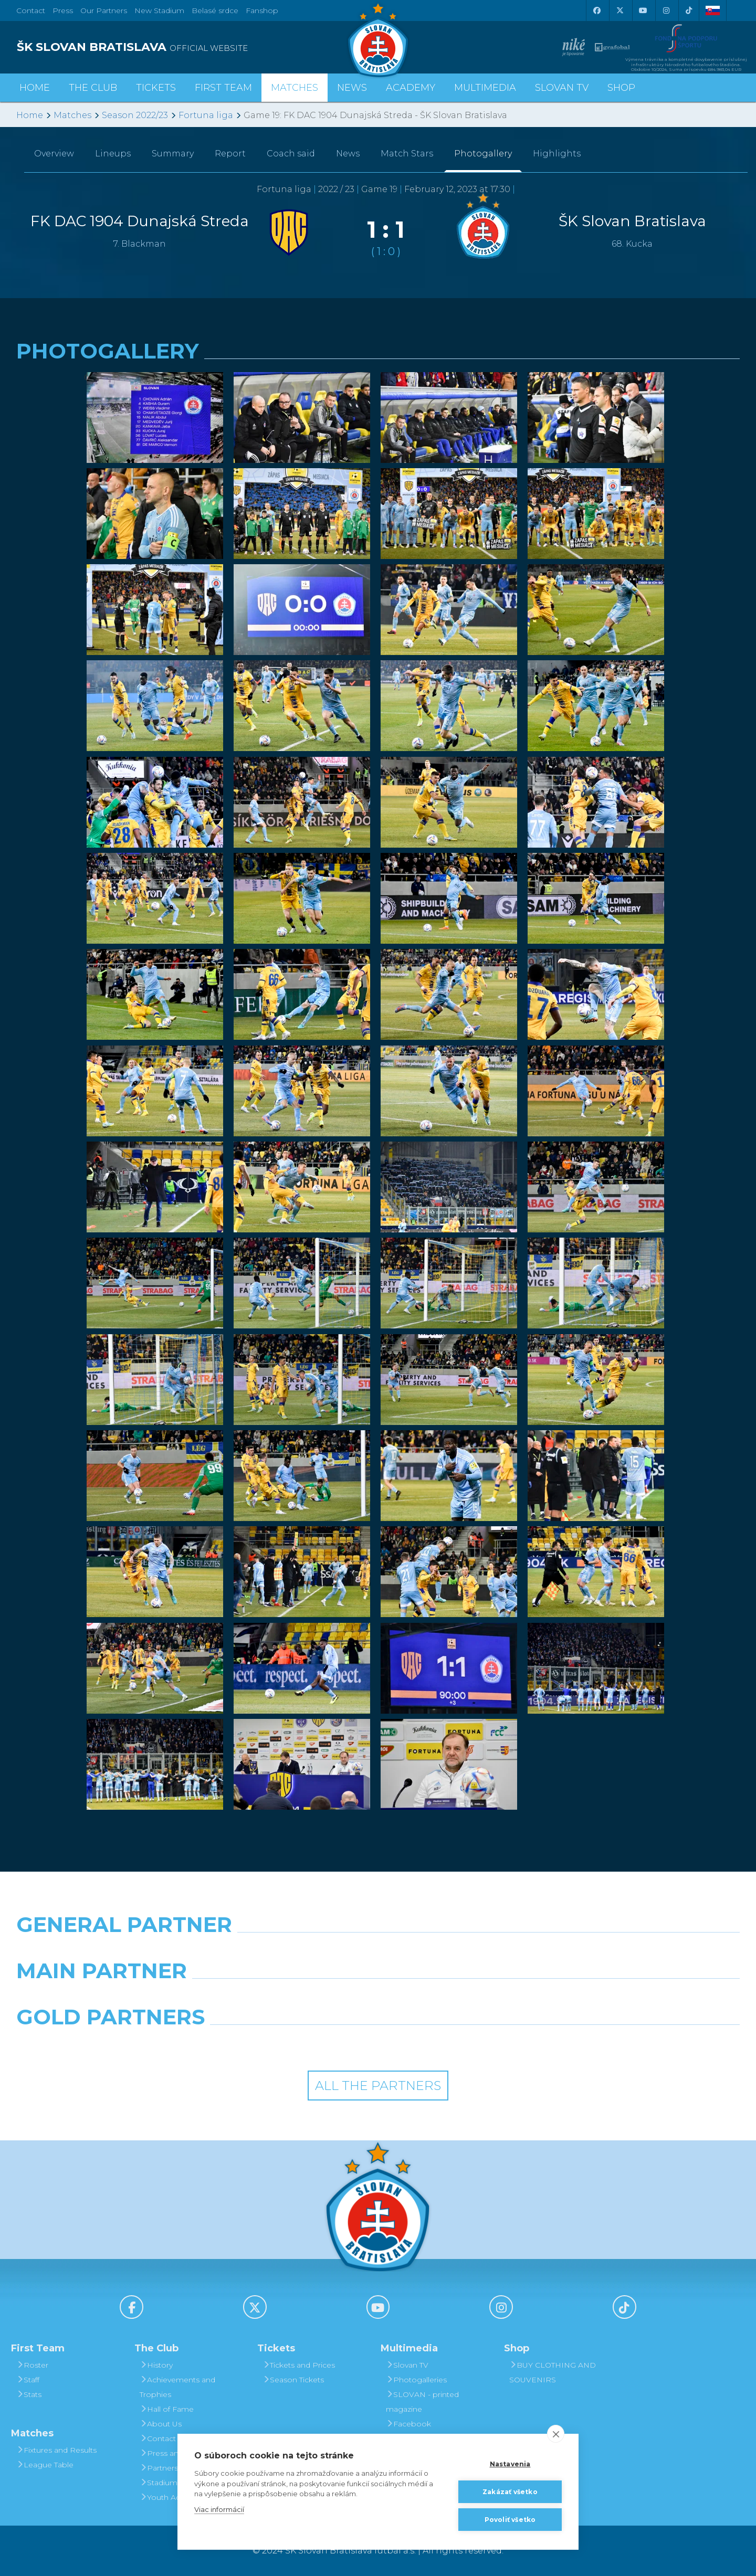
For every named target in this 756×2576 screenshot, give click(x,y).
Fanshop (262, 10)
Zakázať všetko (510, 2492)
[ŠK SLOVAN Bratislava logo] (378, 39)
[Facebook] (596, 10)
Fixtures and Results (56, 2450)
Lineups (113, 154)
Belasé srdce (215, 10)
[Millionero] (470, 1997)
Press (62, 10)
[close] (555, 2434)
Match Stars (407, 154)
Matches (72, 115)
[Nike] (377, 1951)
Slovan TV (562, 87)
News (352, 87)
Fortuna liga (205, 115)
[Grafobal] (285, 1997)
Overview (54, 154)
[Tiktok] (688, 10)
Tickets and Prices (298, 2365)
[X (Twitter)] (619, 10)
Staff (27, 2379)
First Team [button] (223, 87)
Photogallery (483, 154)
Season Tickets (293, 2379)
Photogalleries (416, 2379)
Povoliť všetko (510, 2520)
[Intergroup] (285, 2043)
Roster (32, 2365)
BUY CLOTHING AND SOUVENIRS (552, 2372)
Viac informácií (219, 2509)
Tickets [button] (156, 87)
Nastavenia (510, 2464)
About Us (161, 2424)
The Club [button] (93, 87)
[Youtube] (642, 10)
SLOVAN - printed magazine (422, 2402)
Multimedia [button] (485, 87)
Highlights (557, 154)
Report (230, 154)
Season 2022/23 (135, 115)
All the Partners (378, 2085)
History (156, 2365)
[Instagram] (665, 10)
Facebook (408, 2424)
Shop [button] (621, 87)
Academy (410, 87)
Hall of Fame (167, 2409)
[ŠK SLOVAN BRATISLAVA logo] (193, 47)
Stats (28, 2394)
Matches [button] (294, 87)
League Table (45, 2464)
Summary (173, 154)
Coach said (291, 154)
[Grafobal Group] (470, 2043)
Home (29, 115)
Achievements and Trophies (177, 2387)
